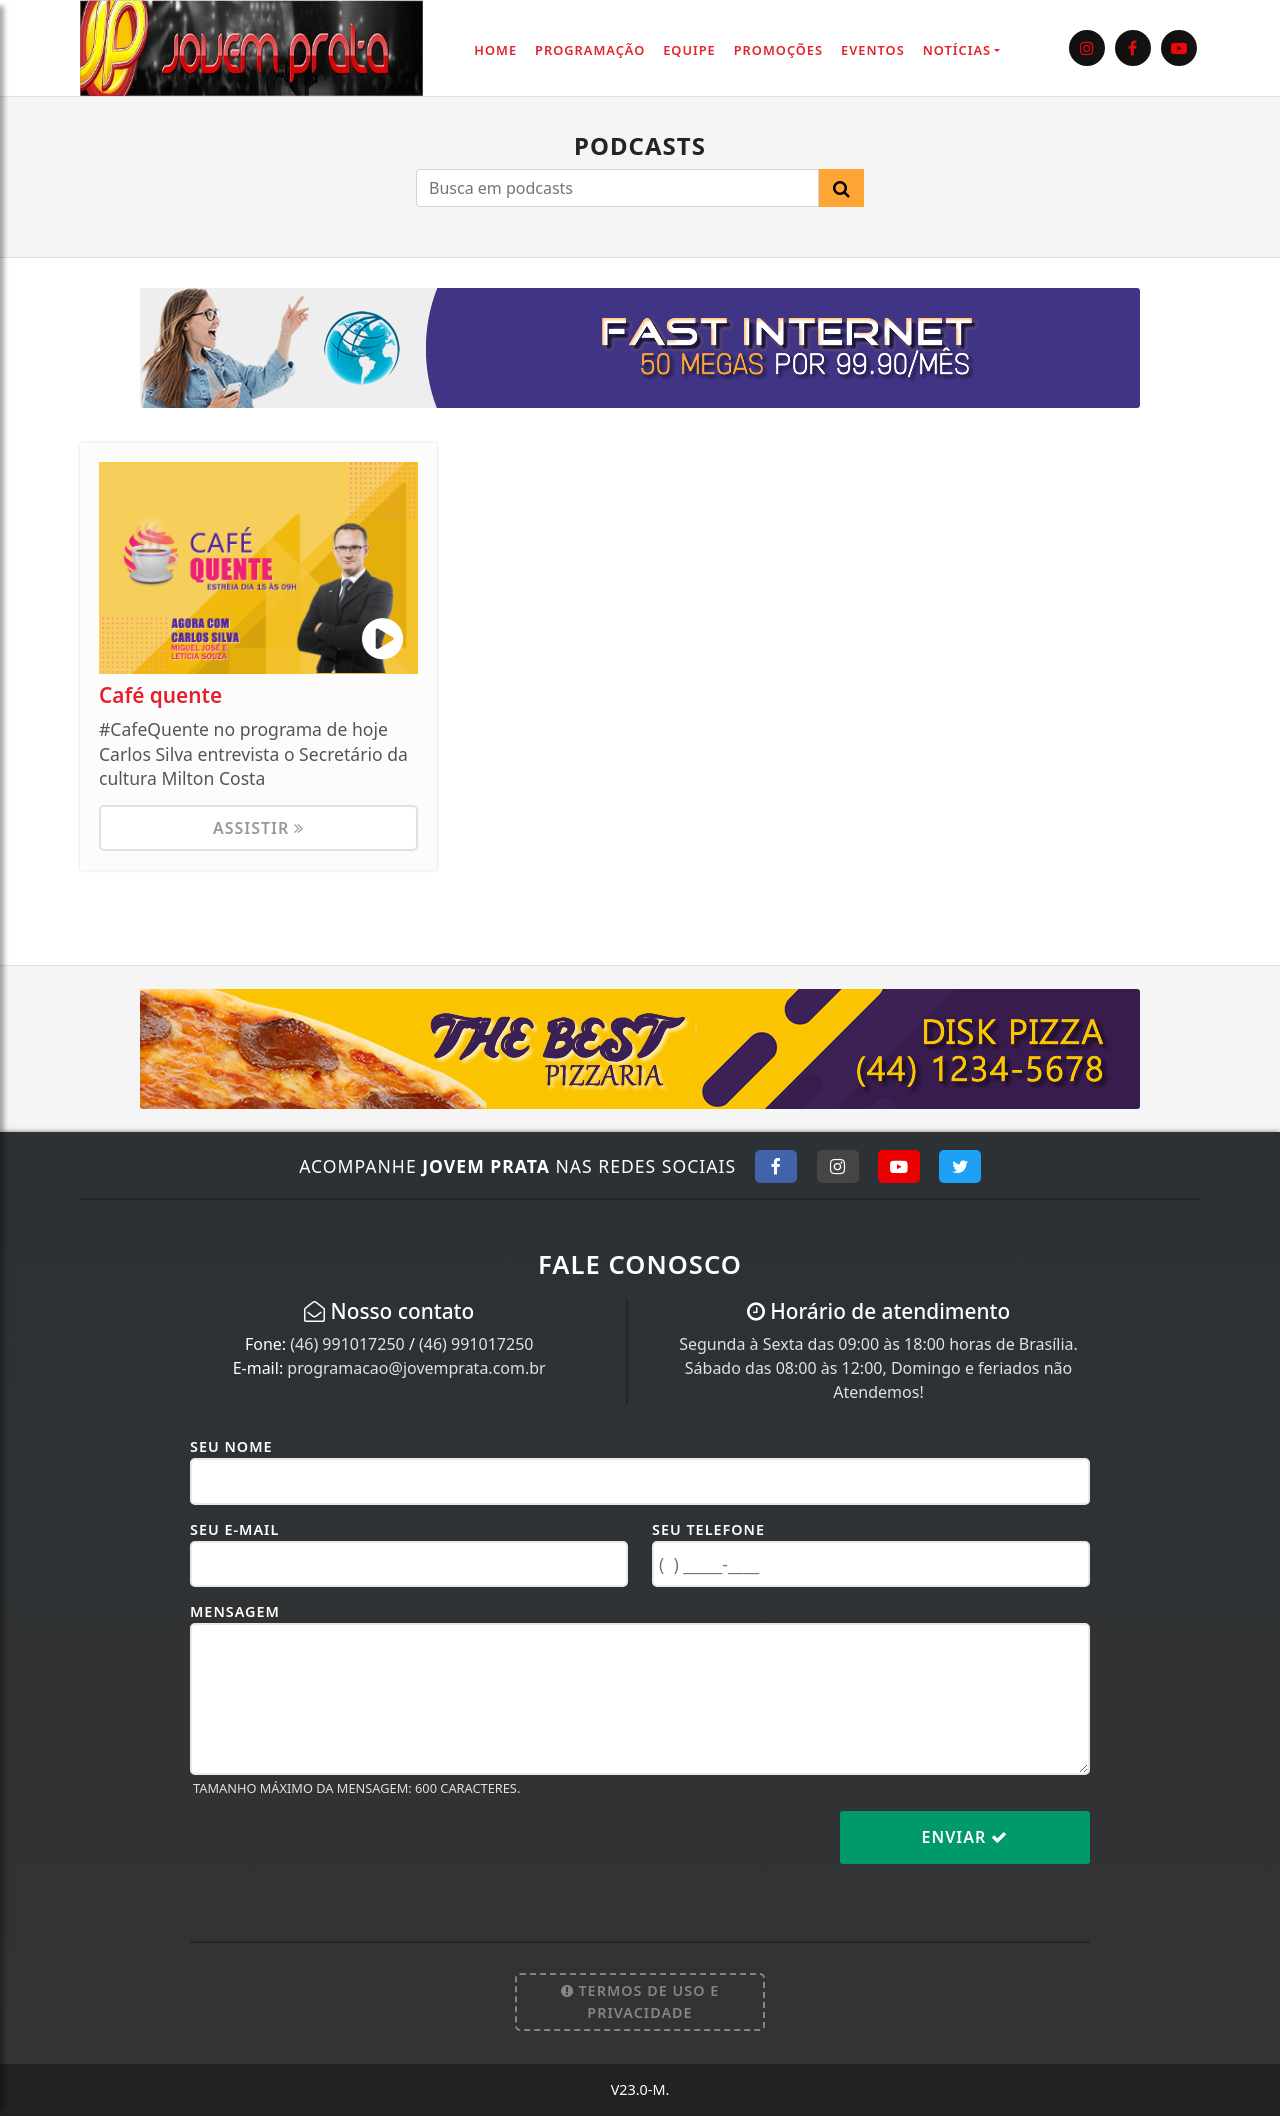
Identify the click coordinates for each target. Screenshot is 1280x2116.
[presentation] (342, 1853)
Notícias (957, 50)
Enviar (965, 1837)
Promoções (778, 50)
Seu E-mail (234, 1529)
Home (495, 50)
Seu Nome (231, 1446)
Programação (590, 50)
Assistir (259, 828)
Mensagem (235, 1611)
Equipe (689, 50)
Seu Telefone (708, 1529)
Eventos (873, 50)
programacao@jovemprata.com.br (416, 1368)
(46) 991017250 (347, 1344)
